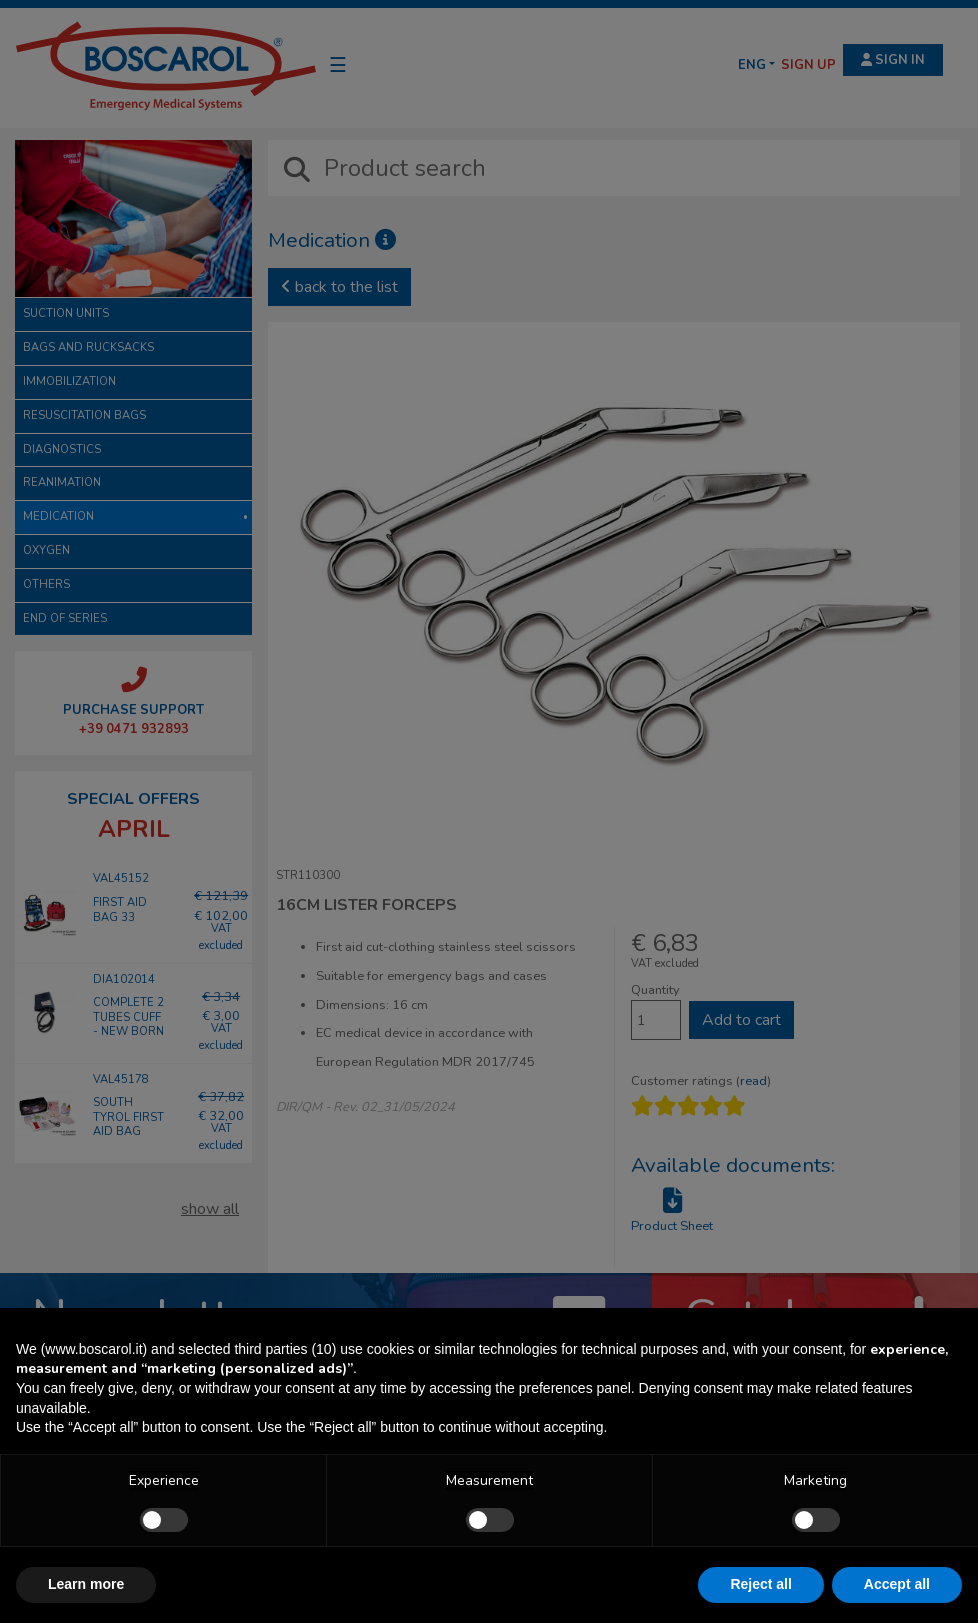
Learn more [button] (86, 1584)
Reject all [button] (760, 1584)
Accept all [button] (897, 1584)
